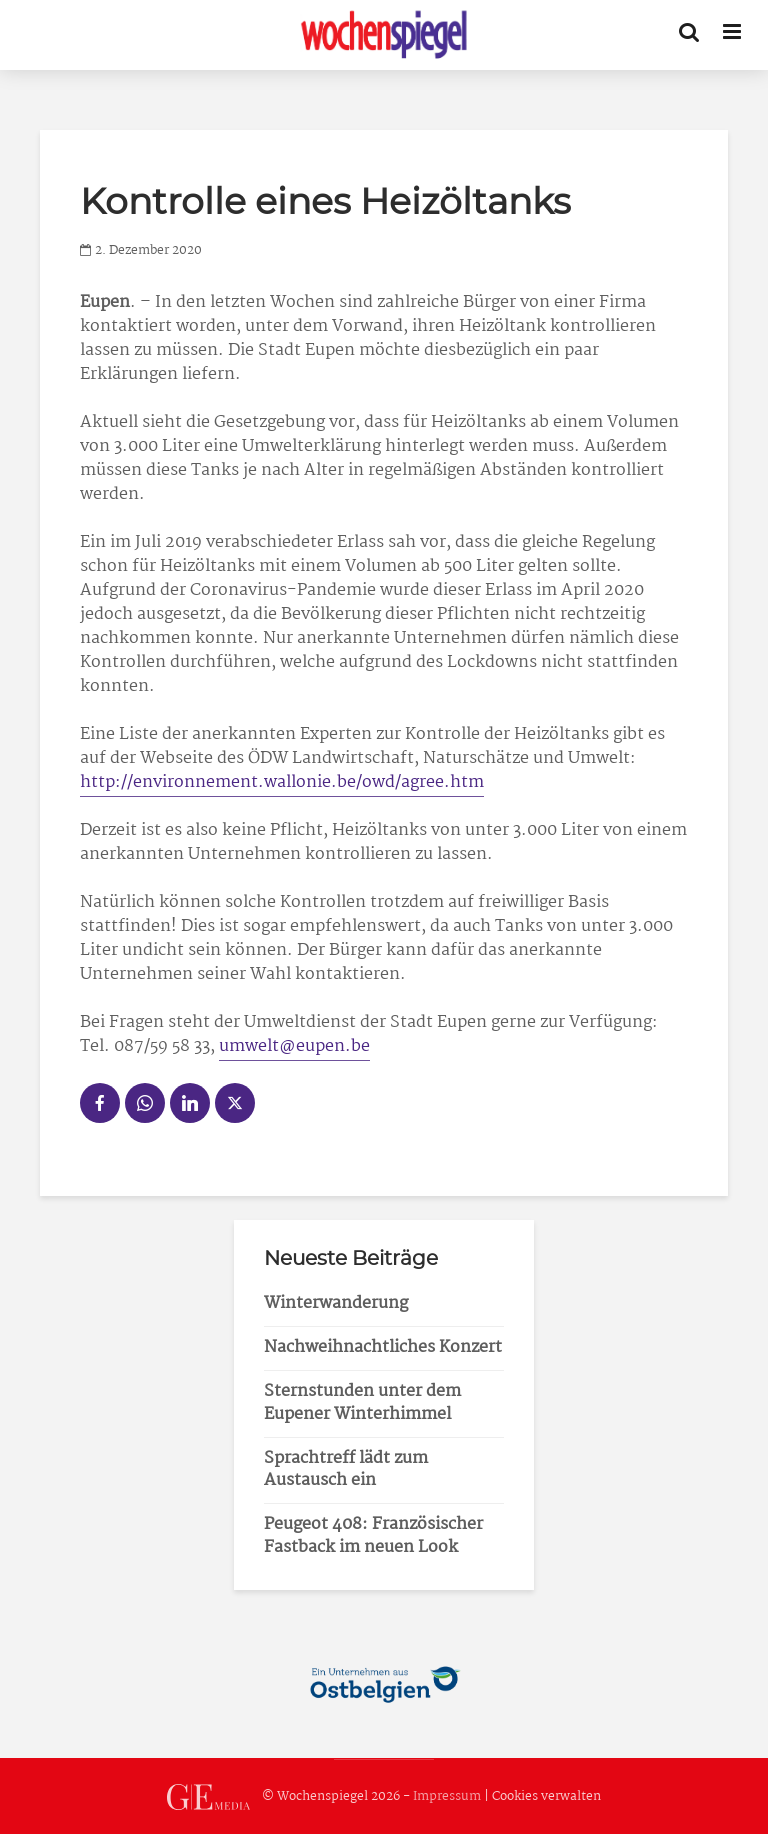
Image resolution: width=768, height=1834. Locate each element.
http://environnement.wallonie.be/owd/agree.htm (282, 782)
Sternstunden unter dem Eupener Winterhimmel (362, 1403)
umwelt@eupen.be (294, 1046)
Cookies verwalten (546, 1796)
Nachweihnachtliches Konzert (383, 1347)
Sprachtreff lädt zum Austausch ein (346, 1470)
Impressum (447, 1796)
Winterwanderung (336, 1303)
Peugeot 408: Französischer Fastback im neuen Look (373, 1536)
